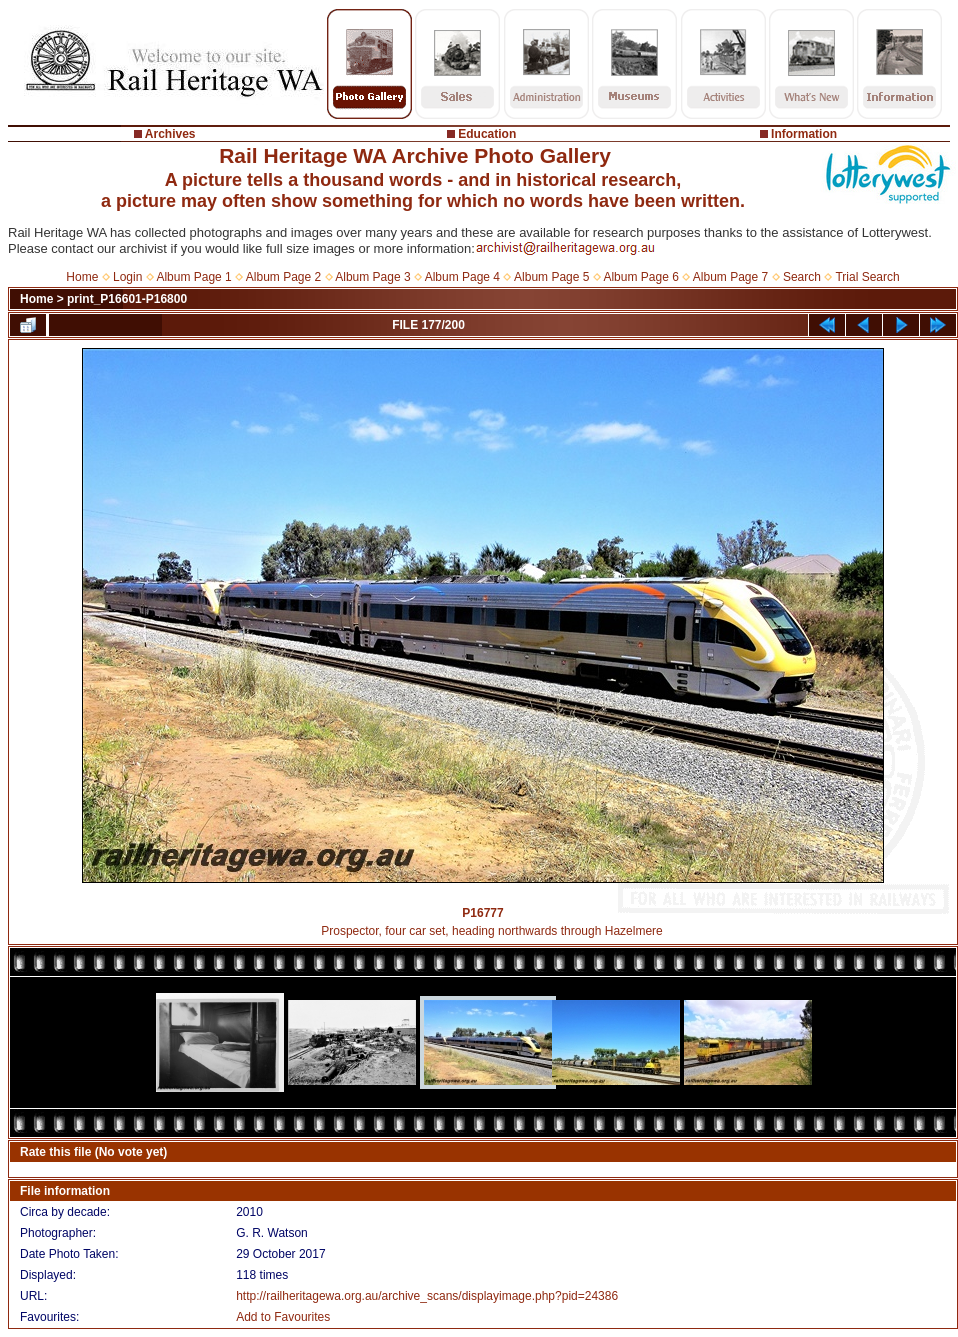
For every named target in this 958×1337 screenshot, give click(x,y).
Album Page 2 (283, 277)
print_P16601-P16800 (127, 299)
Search (802, 277)
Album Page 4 (462, 277)
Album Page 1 (193, 277)
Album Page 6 (640, 277)
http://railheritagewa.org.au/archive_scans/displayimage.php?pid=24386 (427, 1296)
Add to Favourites (283, 1317)
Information (804, 134)
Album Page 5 (551, 277)
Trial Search (867, 277)
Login (127, 277)
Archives (170, 134)
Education (487, 134)
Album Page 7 (730, 277)
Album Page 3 (372, 277)
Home (82, 277)
